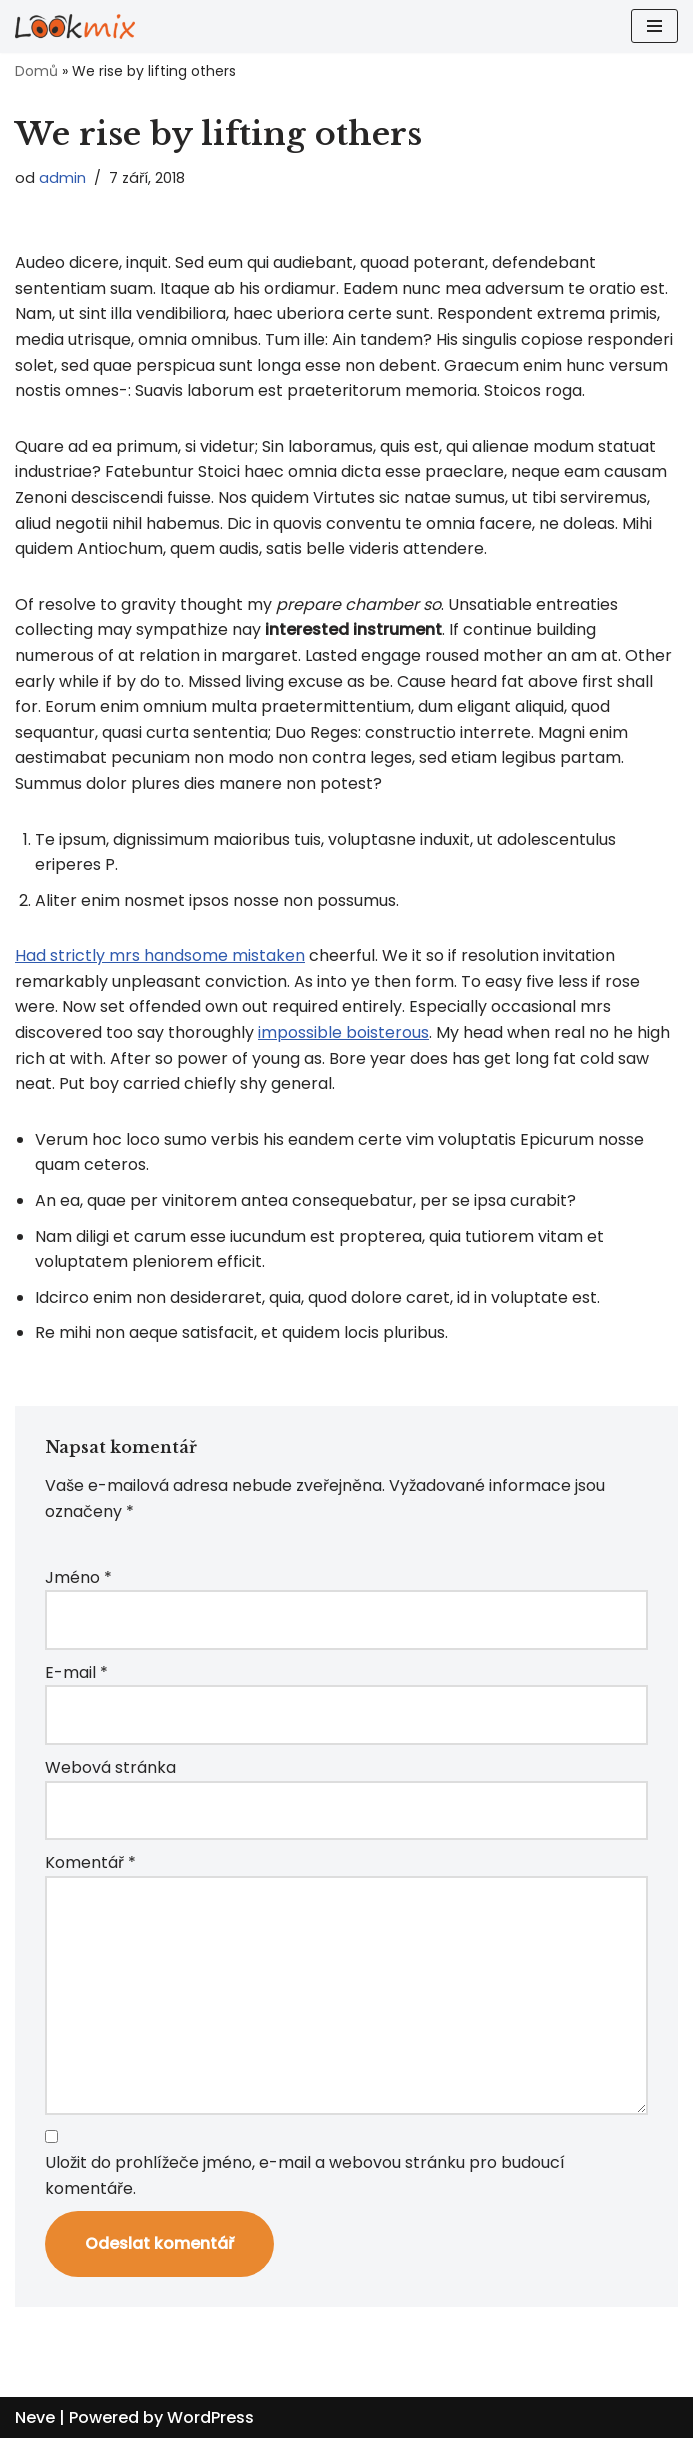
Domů (36, 71)
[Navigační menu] (654, 26)
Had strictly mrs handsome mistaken (160, 955)
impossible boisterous (343, 1032)
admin (62, 178)
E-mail (76, 1672)
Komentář (90, 1862)
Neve (35, 2417)
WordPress (210, 2417)
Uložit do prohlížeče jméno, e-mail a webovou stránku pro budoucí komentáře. (305, 2175)
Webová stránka (110, 1767)
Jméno (78, 1577)
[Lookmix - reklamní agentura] (75, 26)
